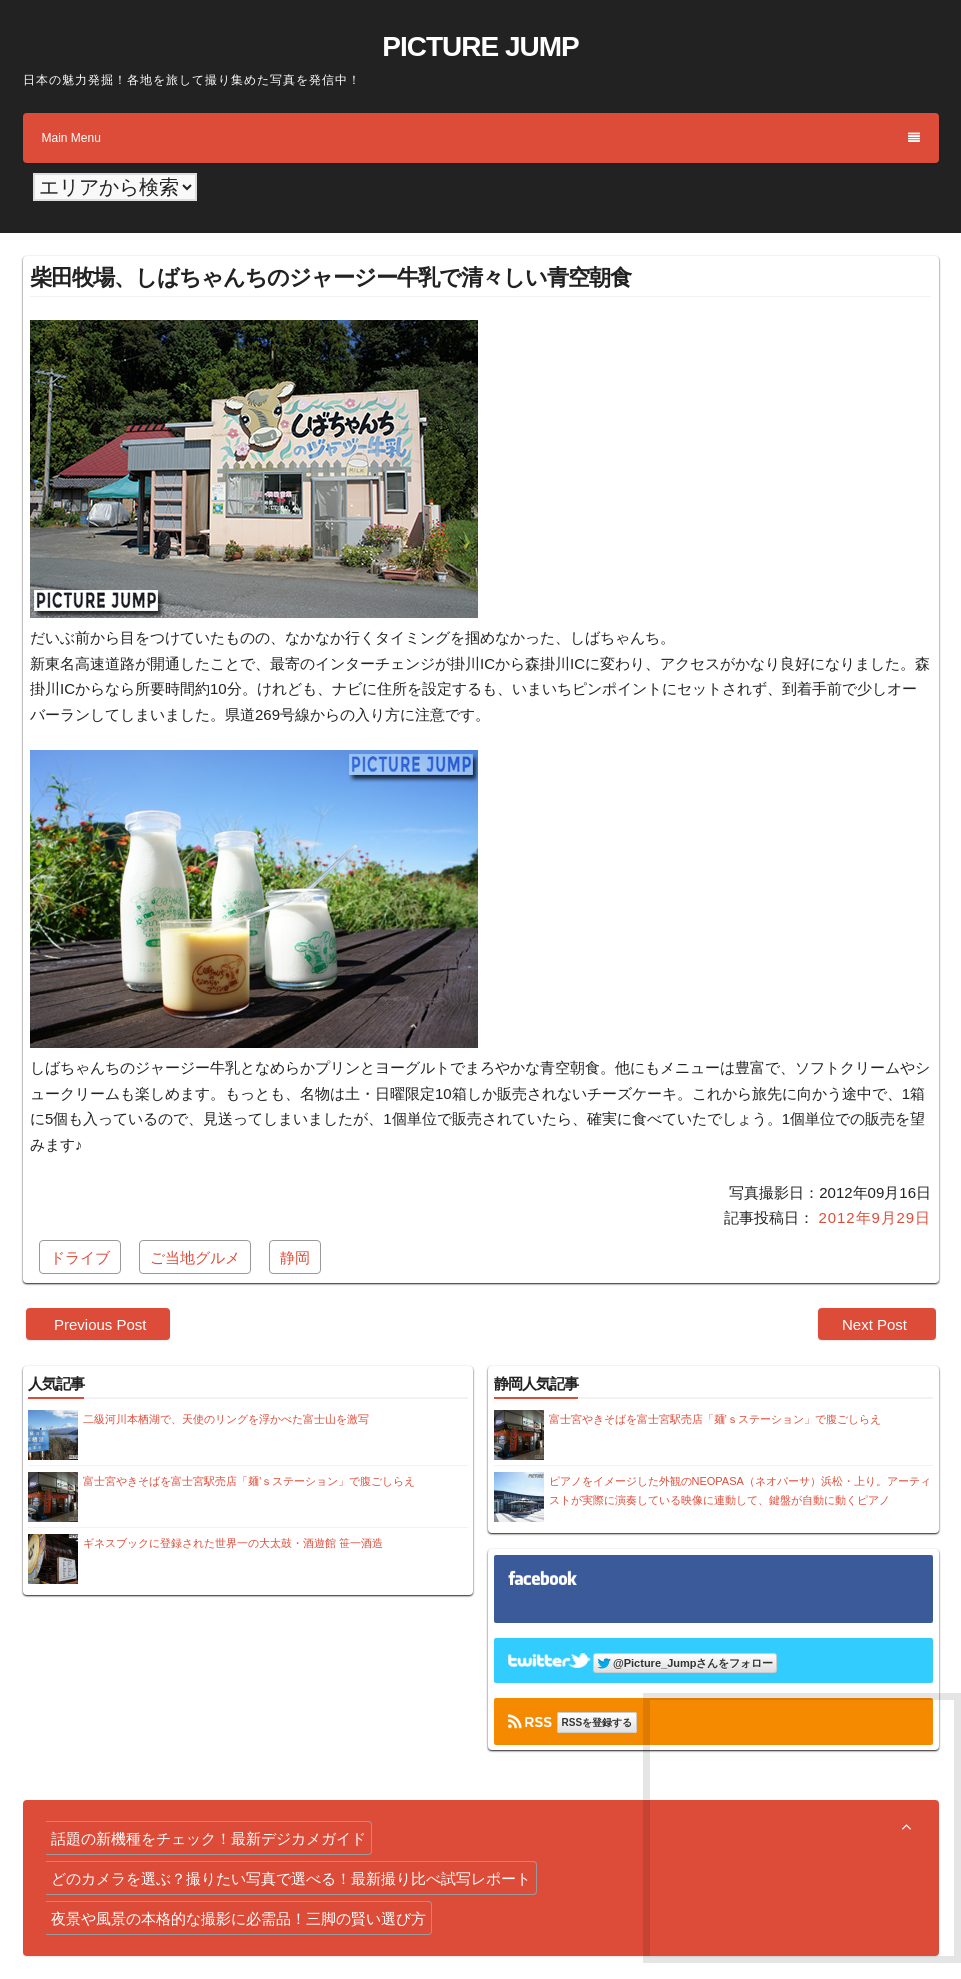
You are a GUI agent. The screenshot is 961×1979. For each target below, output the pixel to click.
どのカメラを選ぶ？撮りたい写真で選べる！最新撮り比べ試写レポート (291, 1878)
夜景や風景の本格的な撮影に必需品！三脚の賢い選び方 (238, 1918)
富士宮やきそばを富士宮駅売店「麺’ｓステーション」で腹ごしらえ (249, 1481)
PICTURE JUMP (480, 46)
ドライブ (80, 1257)
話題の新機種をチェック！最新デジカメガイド (208, 1838)
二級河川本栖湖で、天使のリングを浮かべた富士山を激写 (226, 1419)
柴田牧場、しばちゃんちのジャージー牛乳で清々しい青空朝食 (330, 277)
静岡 (295, 1257)
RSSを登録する (597, 1722)
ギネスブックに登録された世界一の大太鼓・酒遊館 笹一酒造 (233, 1543)
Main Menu (481, 138)
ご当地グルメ (195, 1257)
